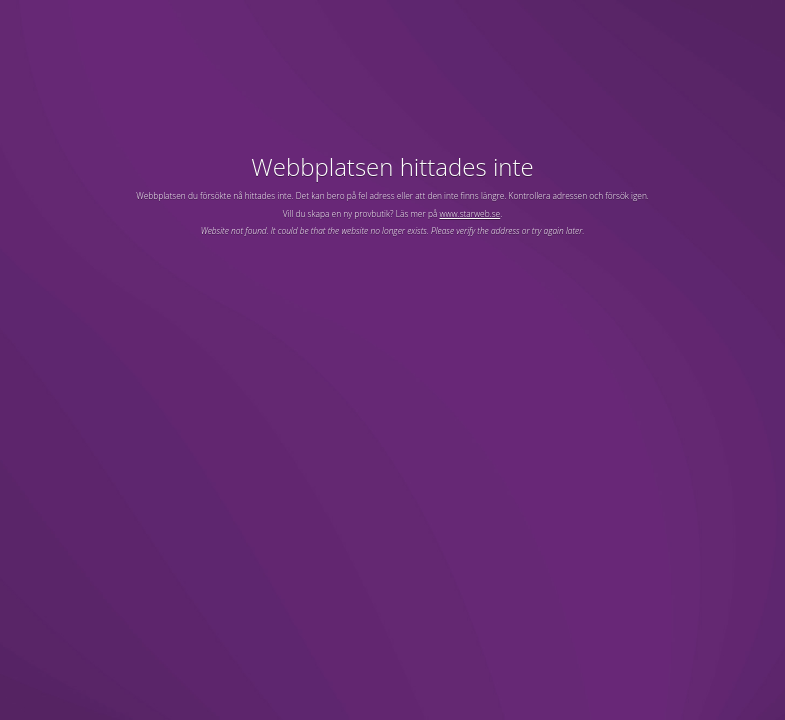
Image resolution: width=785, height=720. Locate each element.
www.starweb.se (470, 213)
